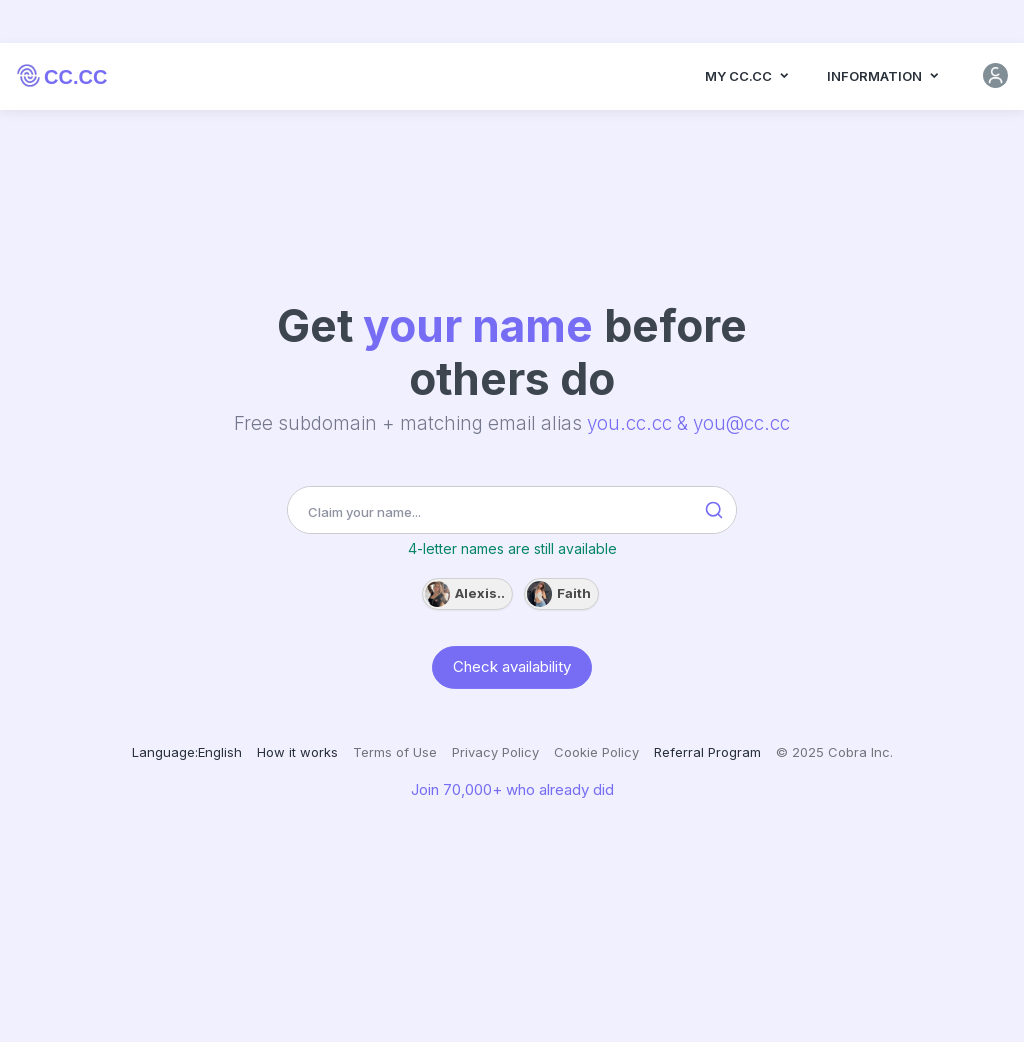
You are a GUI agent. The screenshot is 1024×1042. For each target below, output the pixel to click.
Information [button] (884, 77)
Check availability (512, 666)
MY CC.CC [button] (748, 77)
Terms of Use (395, 752)
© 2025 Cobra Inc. (834, 752)
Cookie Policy (596, 752)
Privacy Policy (495, 752)
